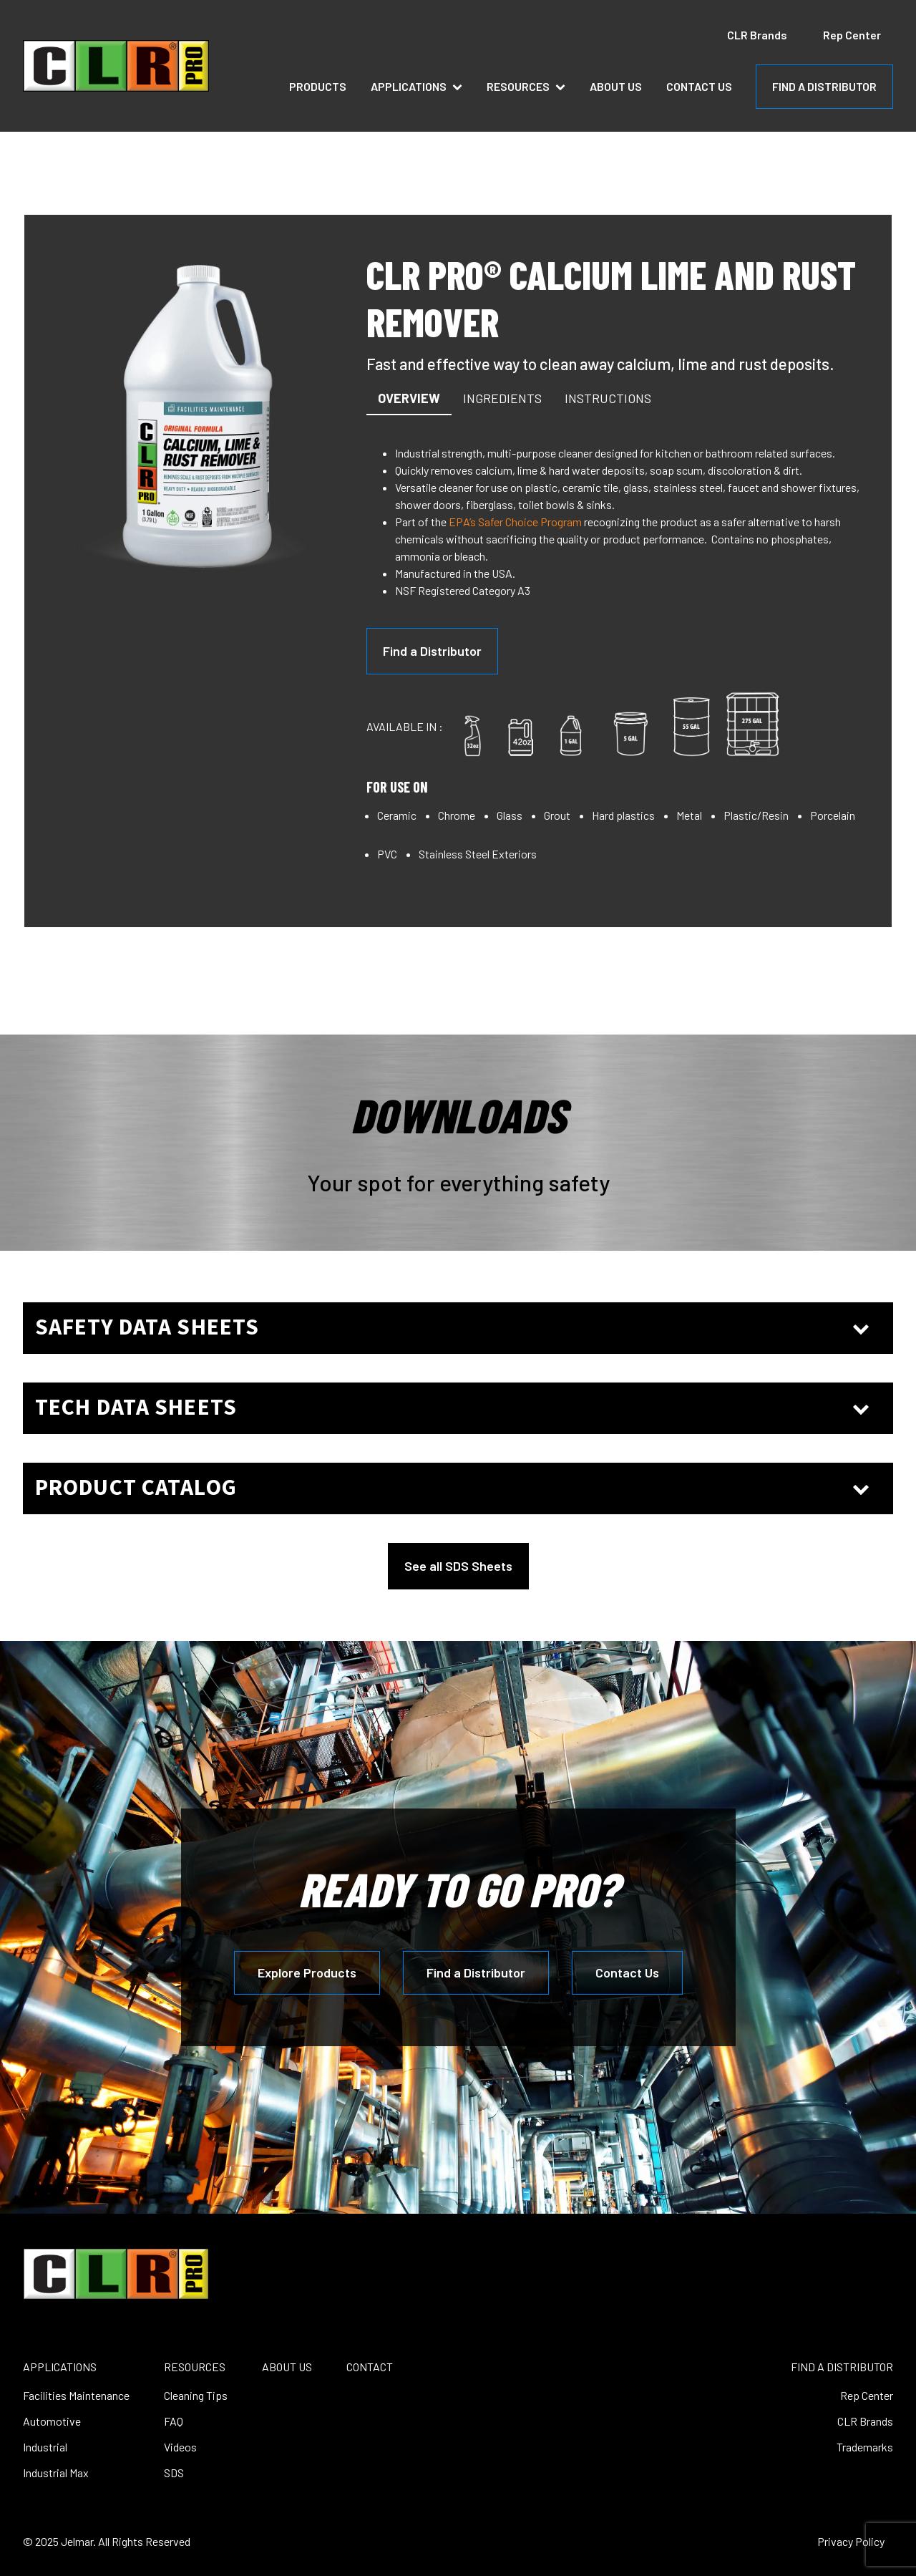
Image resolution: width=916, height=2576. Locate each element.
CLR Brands (757, 35)
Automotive (52, 2421)
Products (317, 86)
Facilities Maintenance (76, 2395)
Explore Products (307, 1972)
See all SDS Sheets (458, 1566)
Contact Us (699, 86)
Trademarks (865, 2447)
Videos (180, 2447)
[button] (409, 399)
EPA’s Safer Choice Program (515, 521)
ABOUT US (287, 2366)
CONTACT (369, 2366)
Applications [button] (416, 86)
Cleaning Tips (196, 2395)
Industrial (45, 2447)
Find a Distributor (432, 651)
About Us (616, 86)
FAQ (173, 2421)
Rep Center (852, 35)
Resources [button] (526, 86)
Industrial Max (56, 2472)
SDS (174, 2472)
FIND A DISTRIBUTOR (824, 86)
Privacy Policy (851, 2541)
